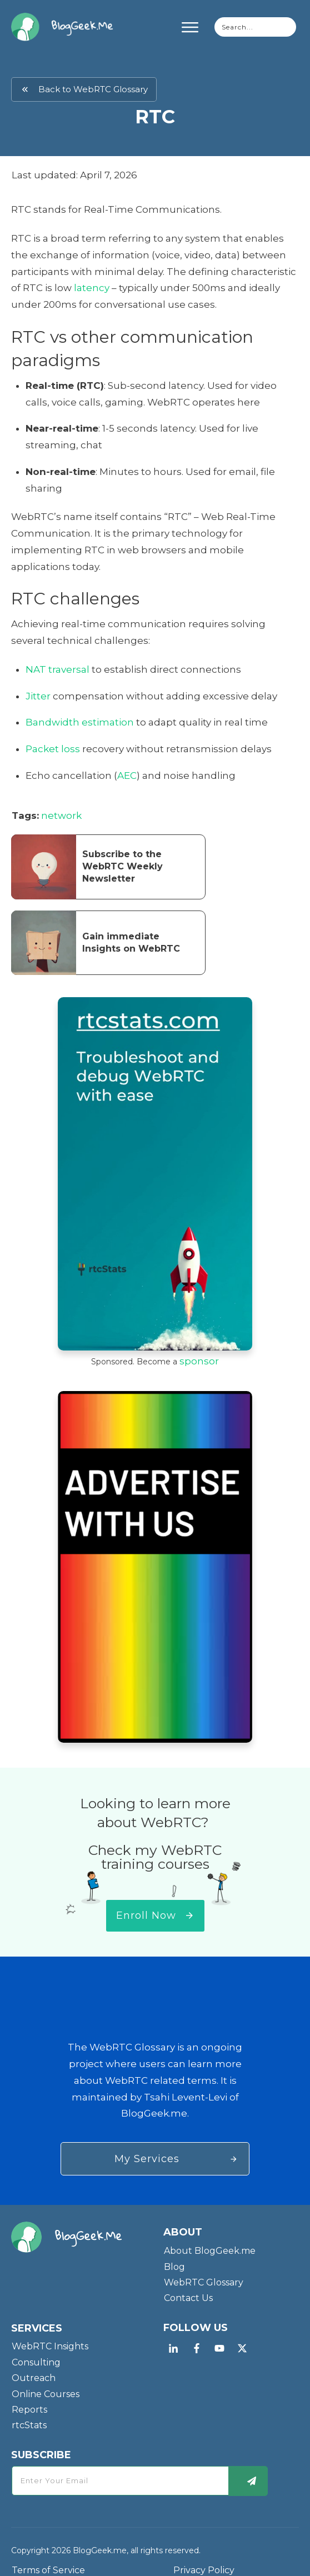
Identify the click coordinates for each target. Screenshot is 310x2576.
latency (91, 287)
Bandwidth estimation (80, 722)
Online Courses (45, 2380)
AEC (127, 775)
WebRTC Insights (50, 2333)
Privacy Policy (203, 2557)
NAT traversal (57, 669)
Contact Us (188, 2284)
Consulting (36, 2349)
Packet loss (53, 748)
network (61, 815)
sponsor (199, 1361)
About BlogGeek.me (210, 2237)
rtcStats (29, 2412)
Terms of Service (48, 2557)
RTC (155, 116)
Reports (29, 2396)
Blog (174, 2253)
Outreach (34, 2364)
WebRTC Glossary (203, 2269)
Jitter (38, 696)
